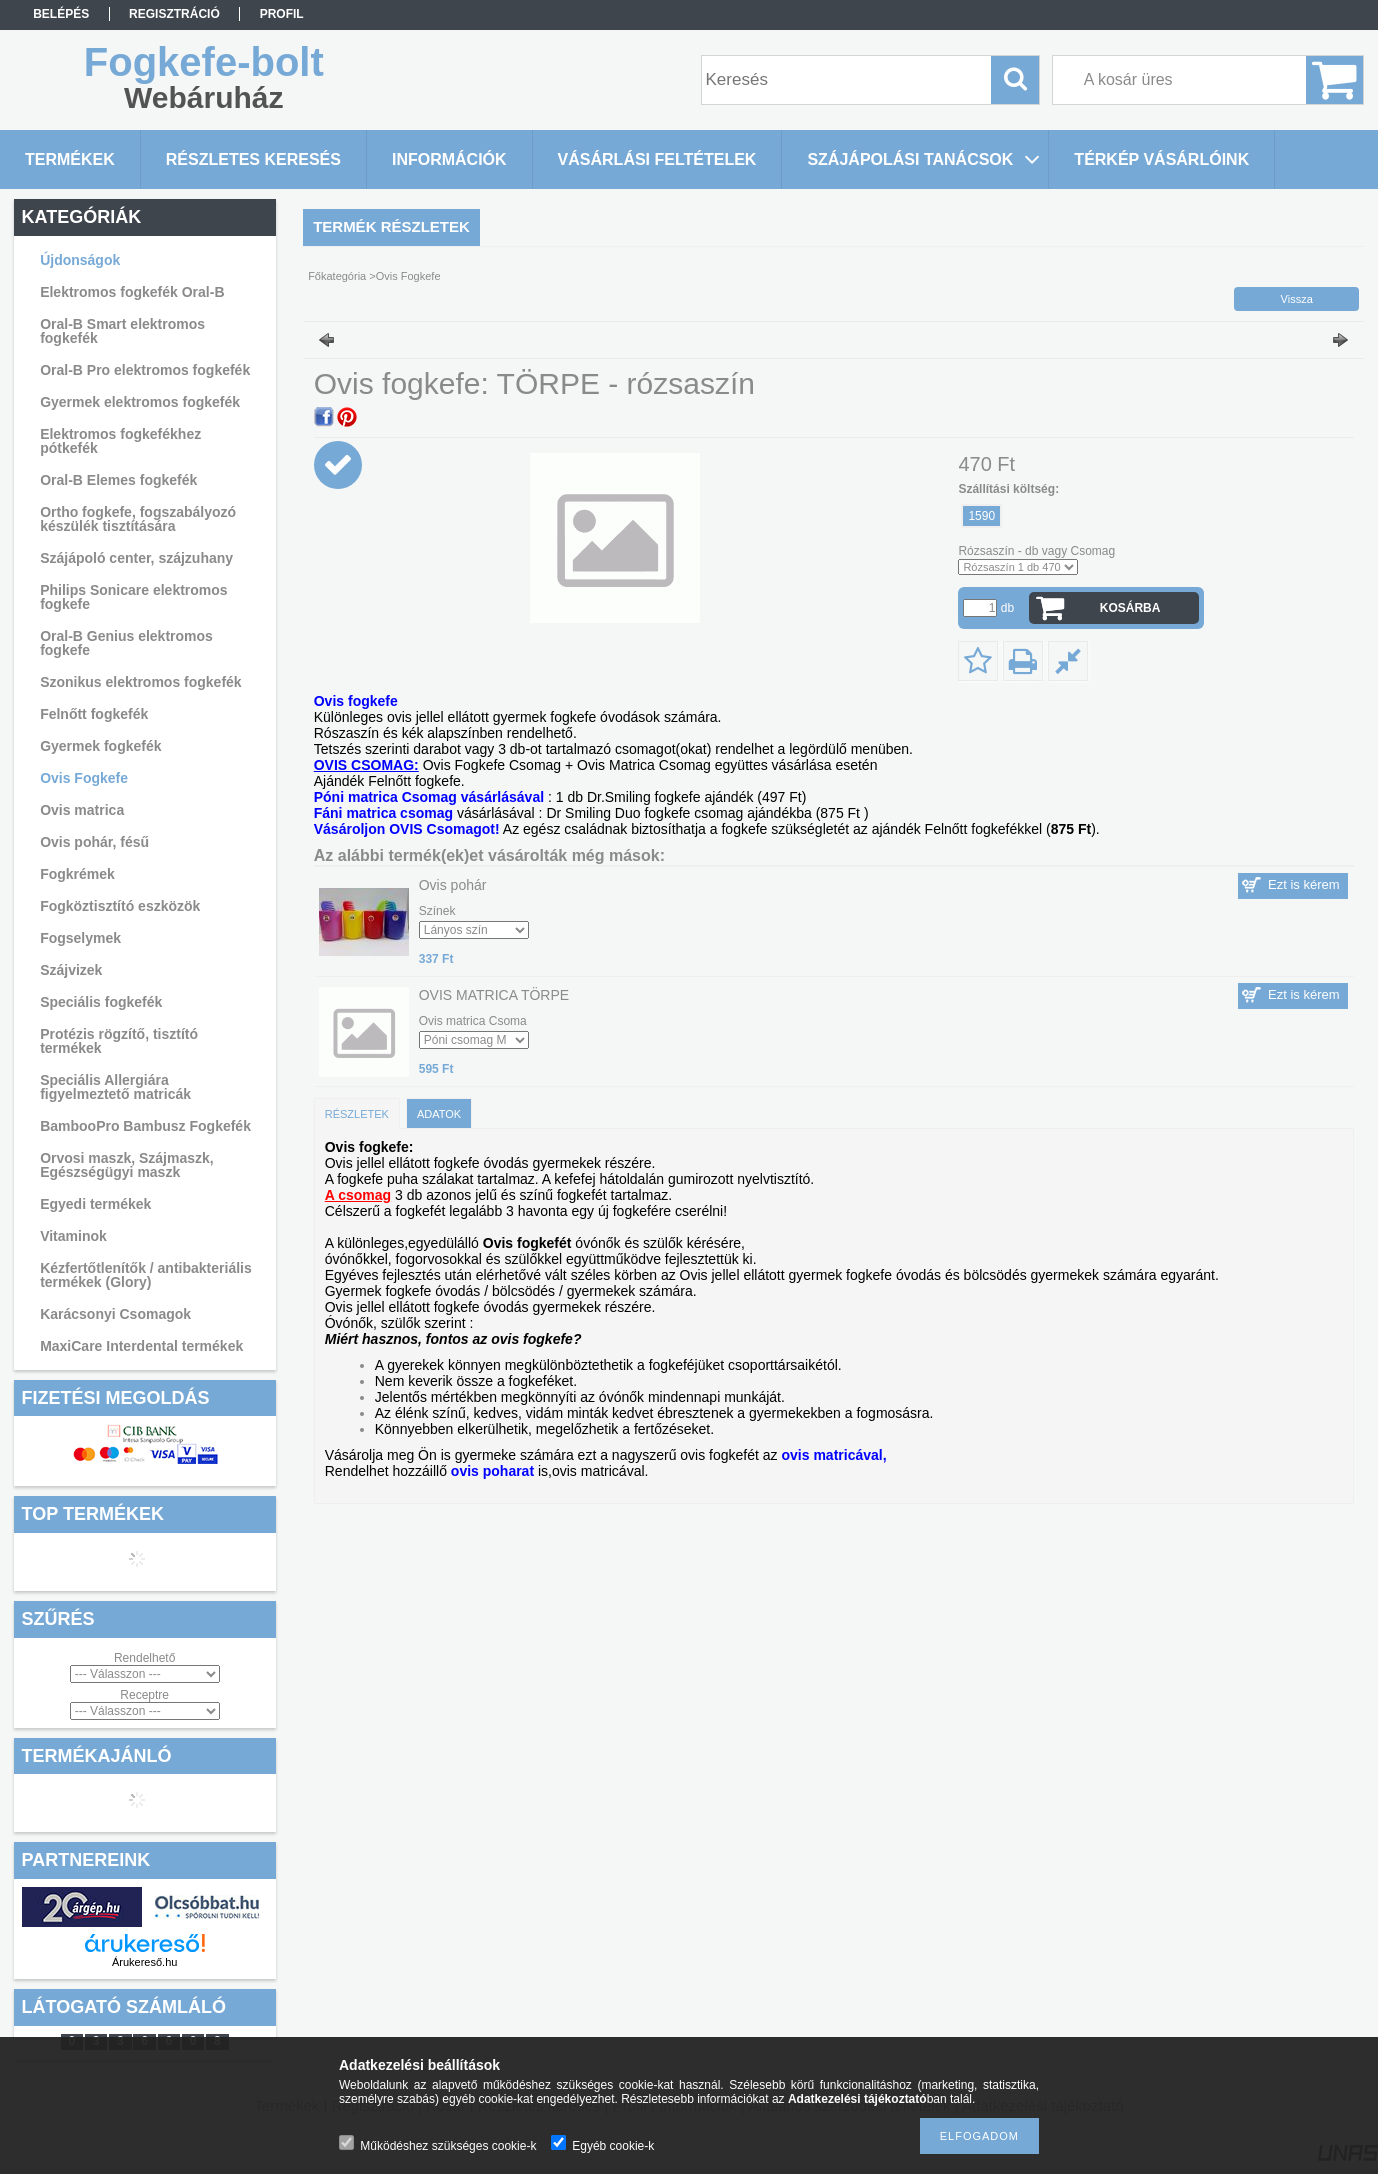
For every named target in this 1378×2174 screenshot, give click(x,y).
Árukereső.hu (144, 1962)
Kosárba (1130, 608)
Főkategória (337, 276)
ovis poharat (492, 1471)
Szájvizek (71, 970)
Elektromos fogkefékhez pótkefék (120, 441)
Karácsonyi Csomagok (115, 1314)
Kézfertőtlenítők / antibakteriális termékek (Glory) (146, 1275)
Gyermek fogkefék (100, 746)
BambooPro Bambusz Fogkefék (145, 1126)
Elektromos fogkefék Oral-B (132, 292)
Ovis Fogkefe (84, 778)
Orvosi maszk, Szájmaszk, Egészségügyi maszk (127, 1165)
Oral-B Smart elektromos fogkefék (122, 331)
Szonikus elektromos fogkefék (141, 682)
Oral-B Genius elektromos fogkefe (126, 643)
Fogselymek (80, 938)
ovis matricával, (834, 1455)
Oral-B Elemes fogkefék (118, 480)
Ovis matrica (82, 810)
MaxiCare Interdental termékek (141, 1346)
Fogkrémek (77, 874)
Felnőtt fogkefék (94, 714)
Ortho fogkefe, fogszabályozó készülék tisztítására (138, 519)
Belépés (61, 14)
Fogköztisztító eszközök (120, 906)
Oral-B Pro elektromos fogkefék (145, 370)
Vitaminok (73, 1236)
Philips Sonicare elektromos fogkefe (134, 597)
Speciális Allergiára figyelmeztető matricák (115, 1087)
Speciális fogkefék (101, 1002)
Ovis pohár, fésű (94, 842)
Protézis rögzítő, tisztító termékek (119, 1041)
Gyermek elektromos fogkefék (140, 402)
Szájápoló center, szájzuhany (136, 558)
